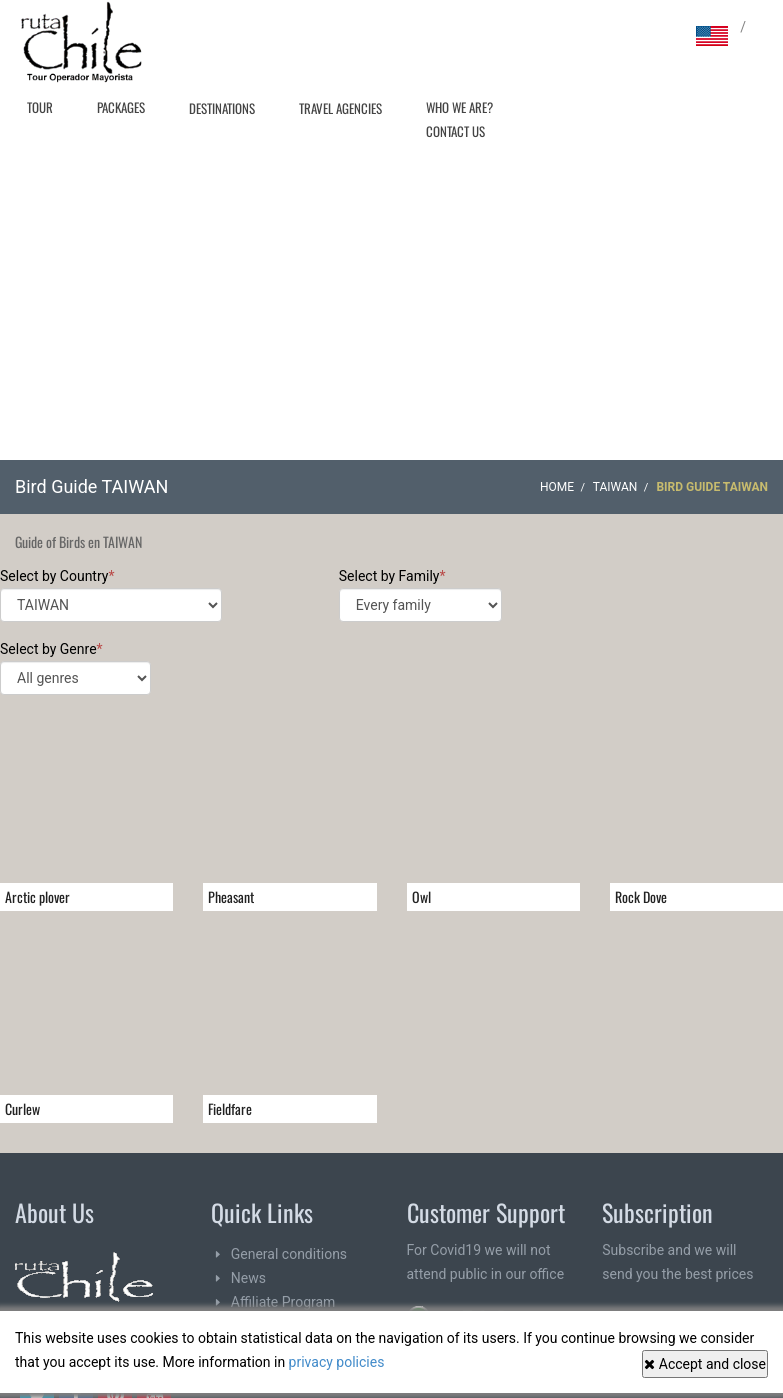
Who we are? (459, 107)
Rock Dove (641, 896)
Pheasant (231, 896)
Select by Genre (75, 668)
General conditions (289, 1254)
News (248, 1278)
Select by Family (420, 595)
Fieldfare (230, 1108)
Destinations (222, 108)
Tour (40, 107)
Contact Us (455, 131)
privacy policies (337, 1362)
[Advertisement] (392, 310)
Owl (421, 896)
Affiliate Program (283, 1302)
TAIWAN (615, 487)
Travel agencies (340, 108)
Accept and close (705, 1364)
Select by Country (111, 595)
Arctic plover (37, 896)
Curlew (22, 1108)
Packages (121, 107)
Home (557, 487)
